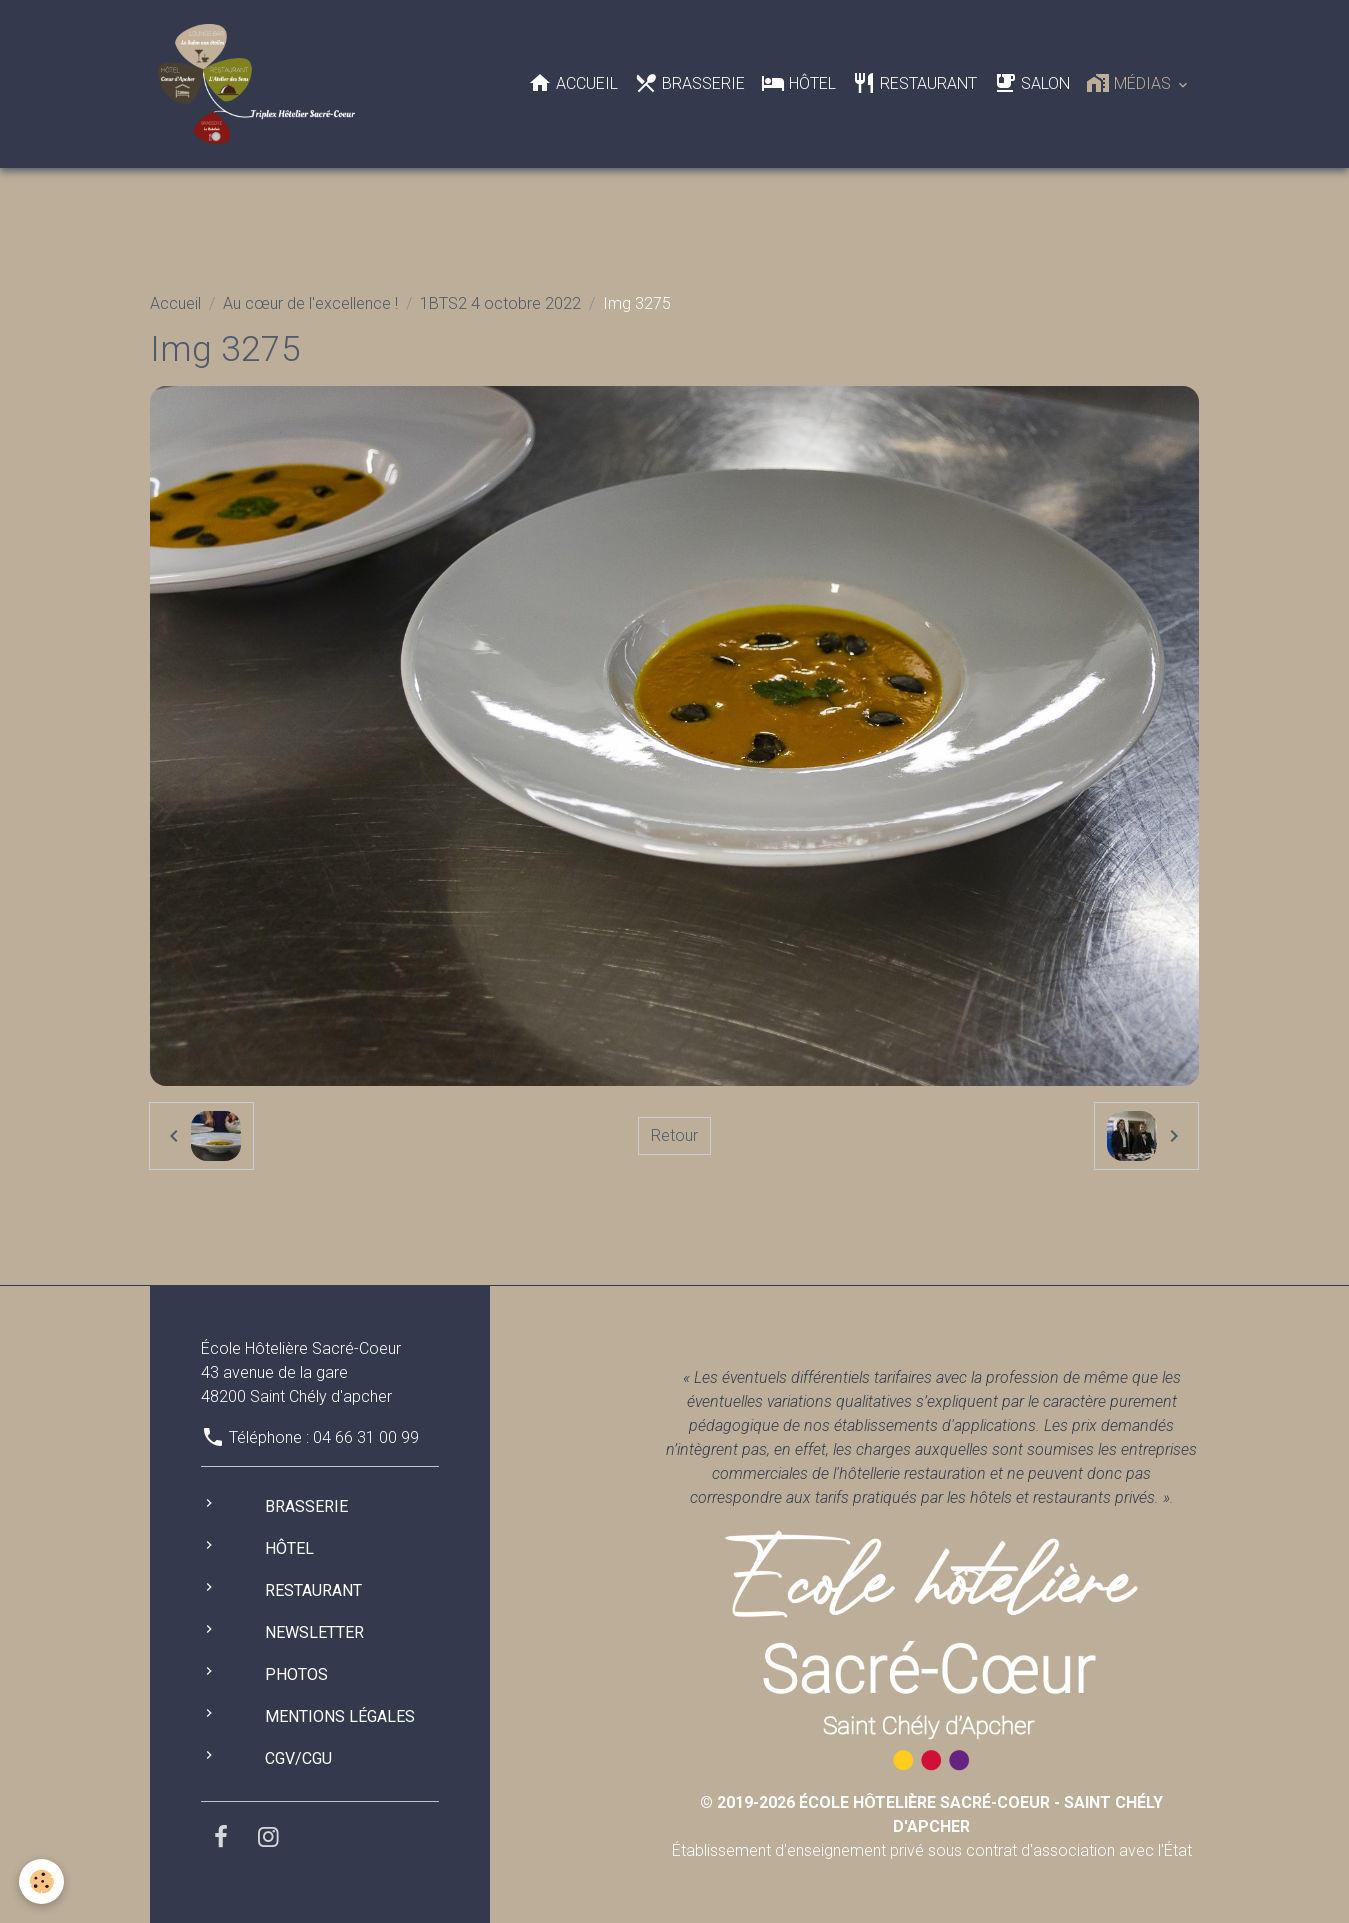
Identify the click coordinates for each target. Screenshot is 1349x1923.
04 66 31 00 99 (366, 1437)
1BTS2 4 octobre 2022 (500, 303)
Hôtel (798, 83)
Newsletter (314, 1632)
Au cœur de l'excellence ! (310, 303)
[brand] (260, 84)
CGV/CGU (298, 1758)
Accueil (573, 83)
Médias (1130, 83)
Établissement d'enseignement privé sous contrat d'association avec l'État (932, 1826)
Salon (1031, 83)
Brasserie (689, 83)
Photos (296, 1674)
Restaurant (914, 83)
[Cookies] (42, 1881)
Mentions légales (340, 1716)
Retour (674, 1135)
